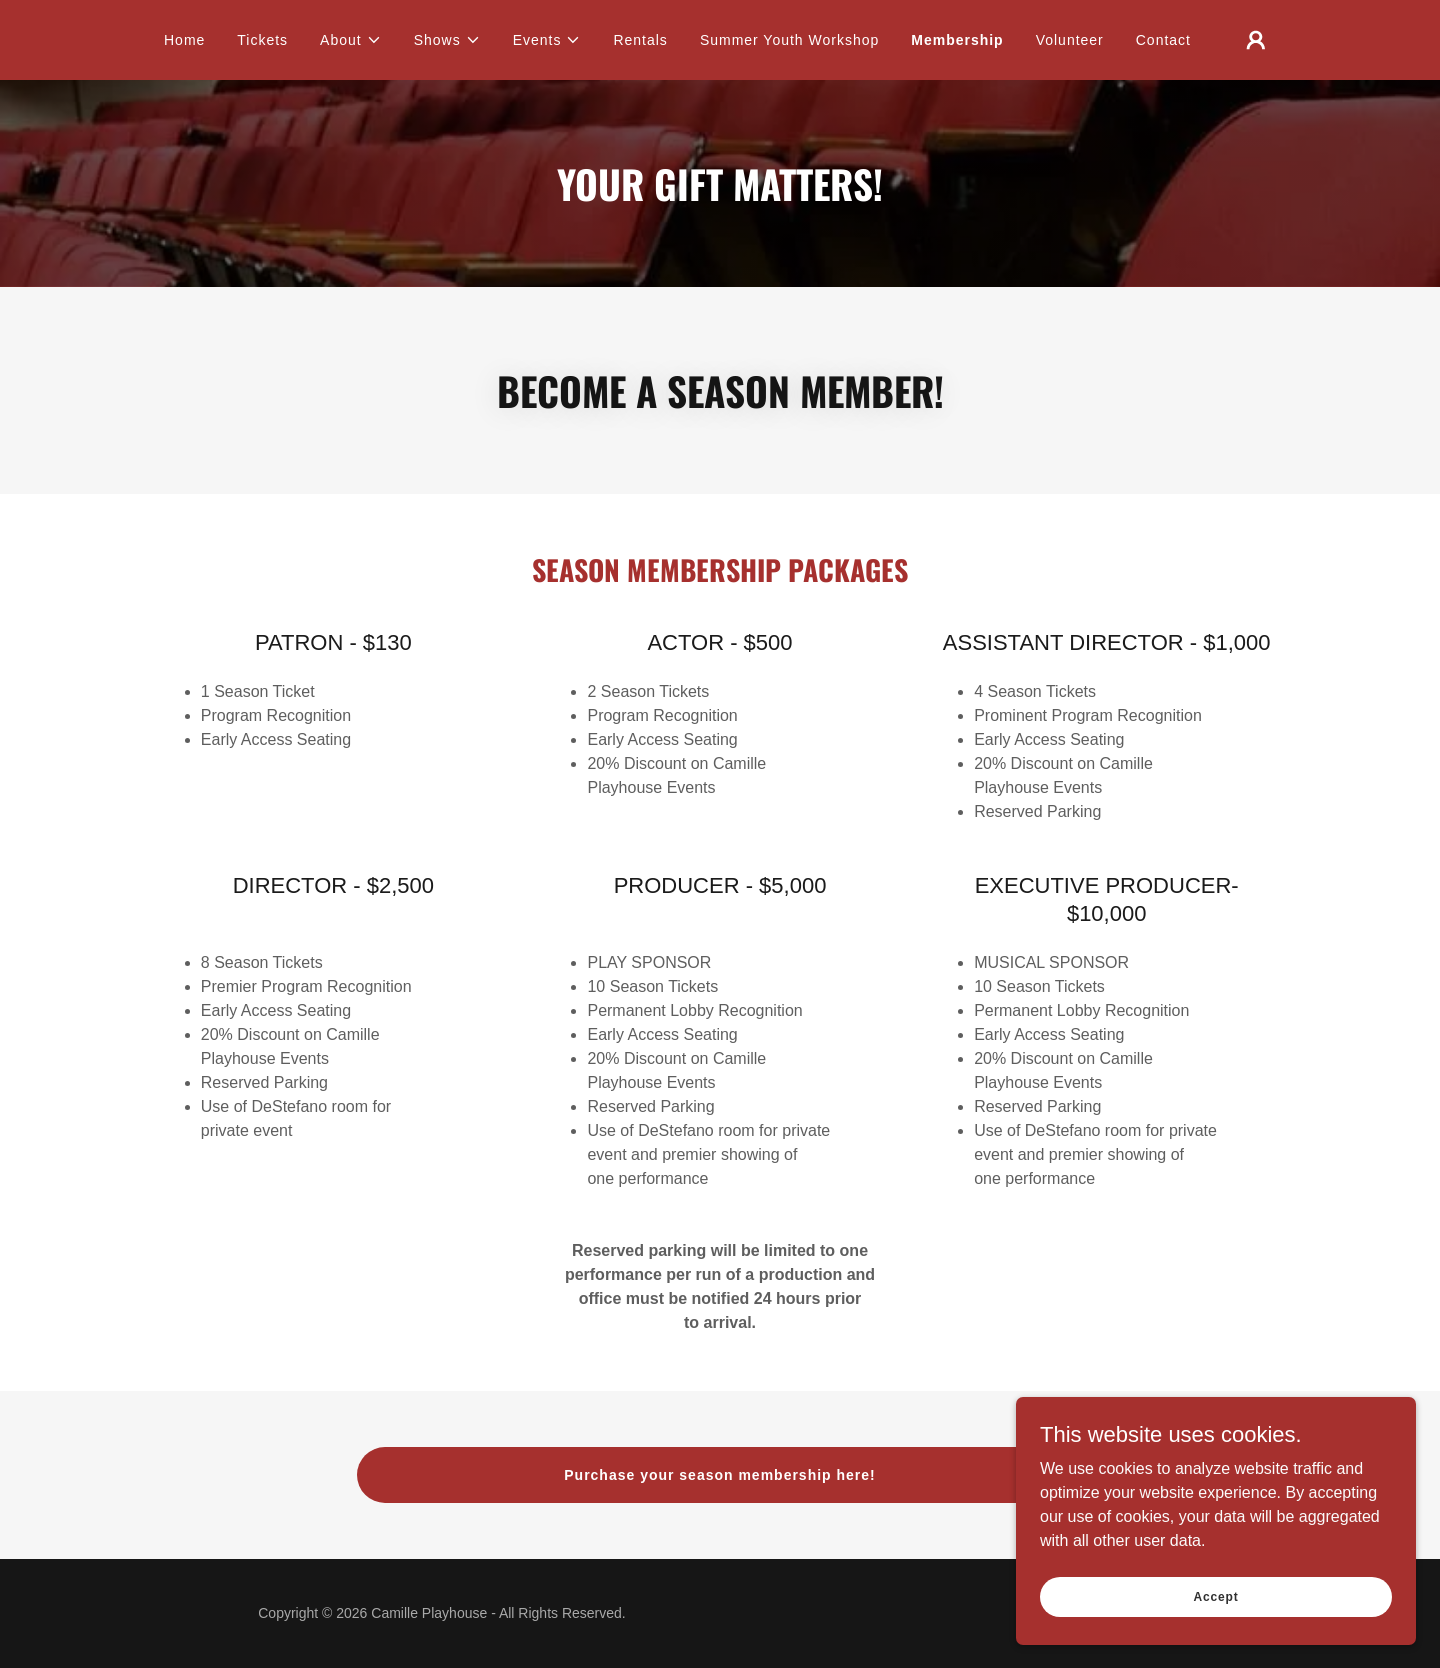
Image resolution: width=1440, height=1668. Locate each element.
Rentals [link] (640, 40)
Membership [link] (957, 40)
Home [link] (184, 40)
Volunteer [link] (1070, 40)
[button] (351, 40)
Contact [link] (1163, 40)
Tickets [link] (262, 40)
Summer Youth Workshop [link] (789, 40)
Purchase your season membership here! (719, 1475)
